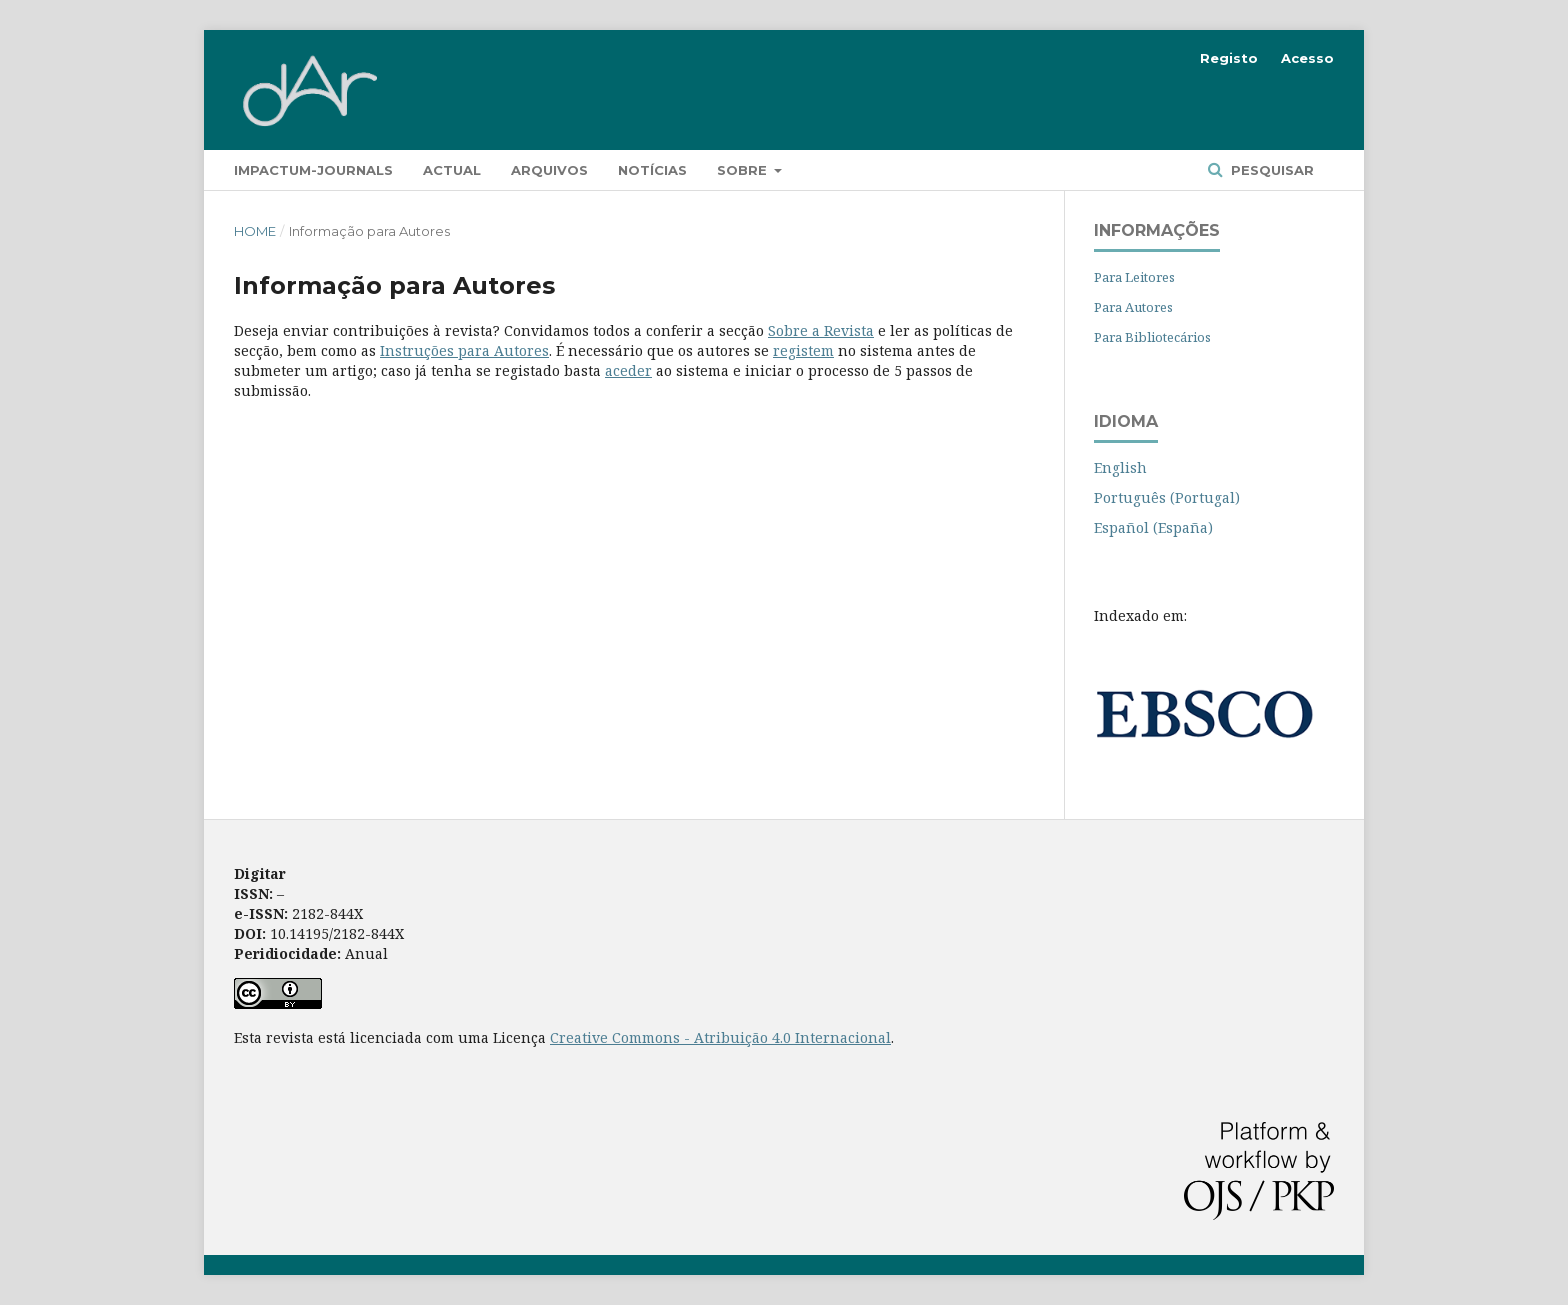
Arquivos (549, 170)
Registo (1229, 58)
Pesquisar (1270, 170)
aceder (628, 370)
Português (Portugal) (1167, 497)
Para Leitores (1134, 277)
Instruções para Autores (464, 350)
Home (255, 231)
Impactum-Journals (313, 170)
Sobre (744, 170)
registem (803, 350)
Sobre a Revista (821, 330)
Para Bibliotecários (1152, 337)
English (1120, 467)
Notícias (652, 170)
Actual (452, 170)
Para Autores (1133, 307)
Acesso (1307, 58)
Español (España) (1153, 527)
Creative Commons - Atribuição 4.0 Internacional (720, 1037)
